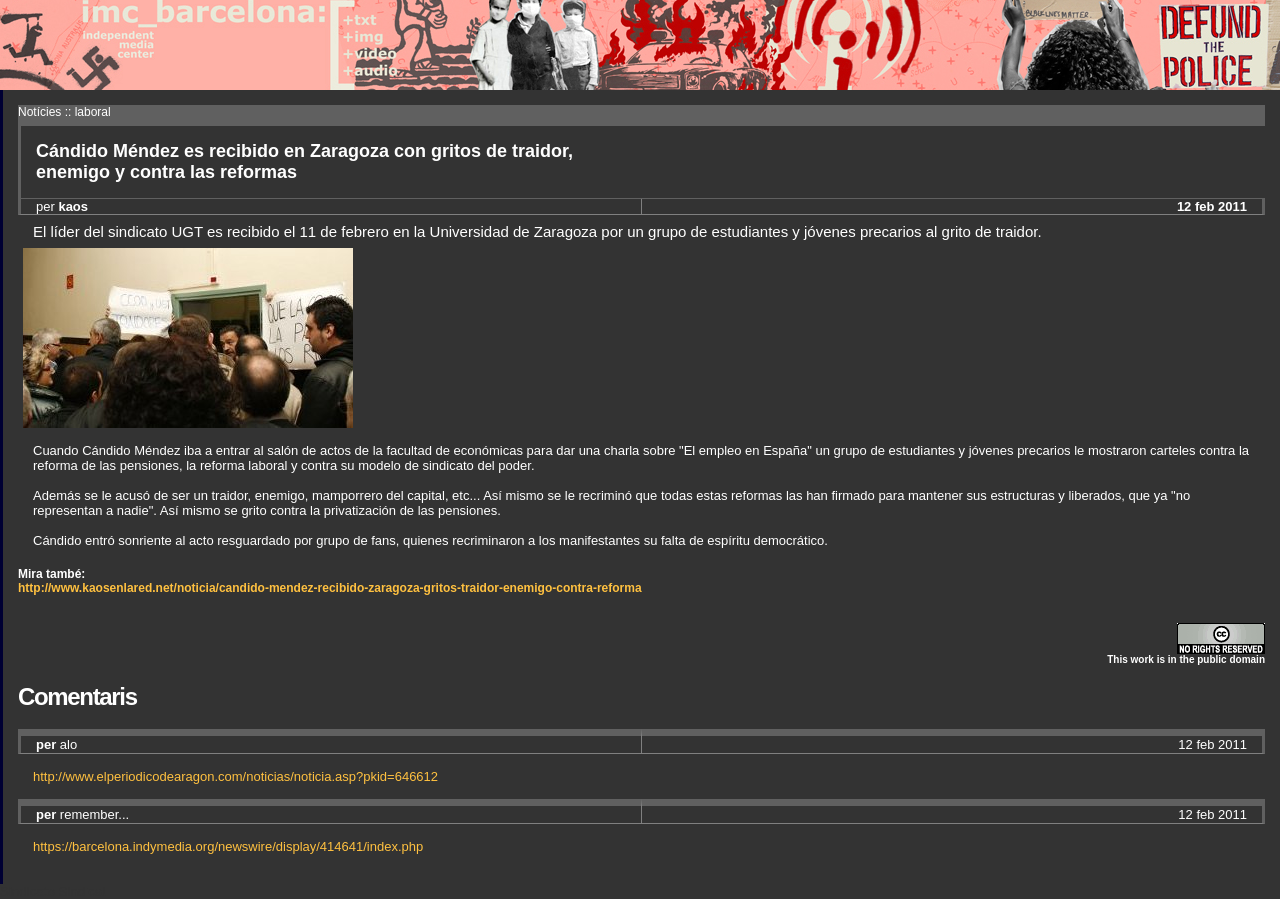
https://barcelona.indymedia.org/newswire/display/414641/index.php (228, 846)
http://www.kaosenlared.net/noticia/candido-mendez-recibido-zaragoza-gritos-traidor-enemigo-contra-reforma (330, 588)
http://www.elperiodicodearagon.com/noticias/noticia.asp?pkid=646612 (235, 776)
